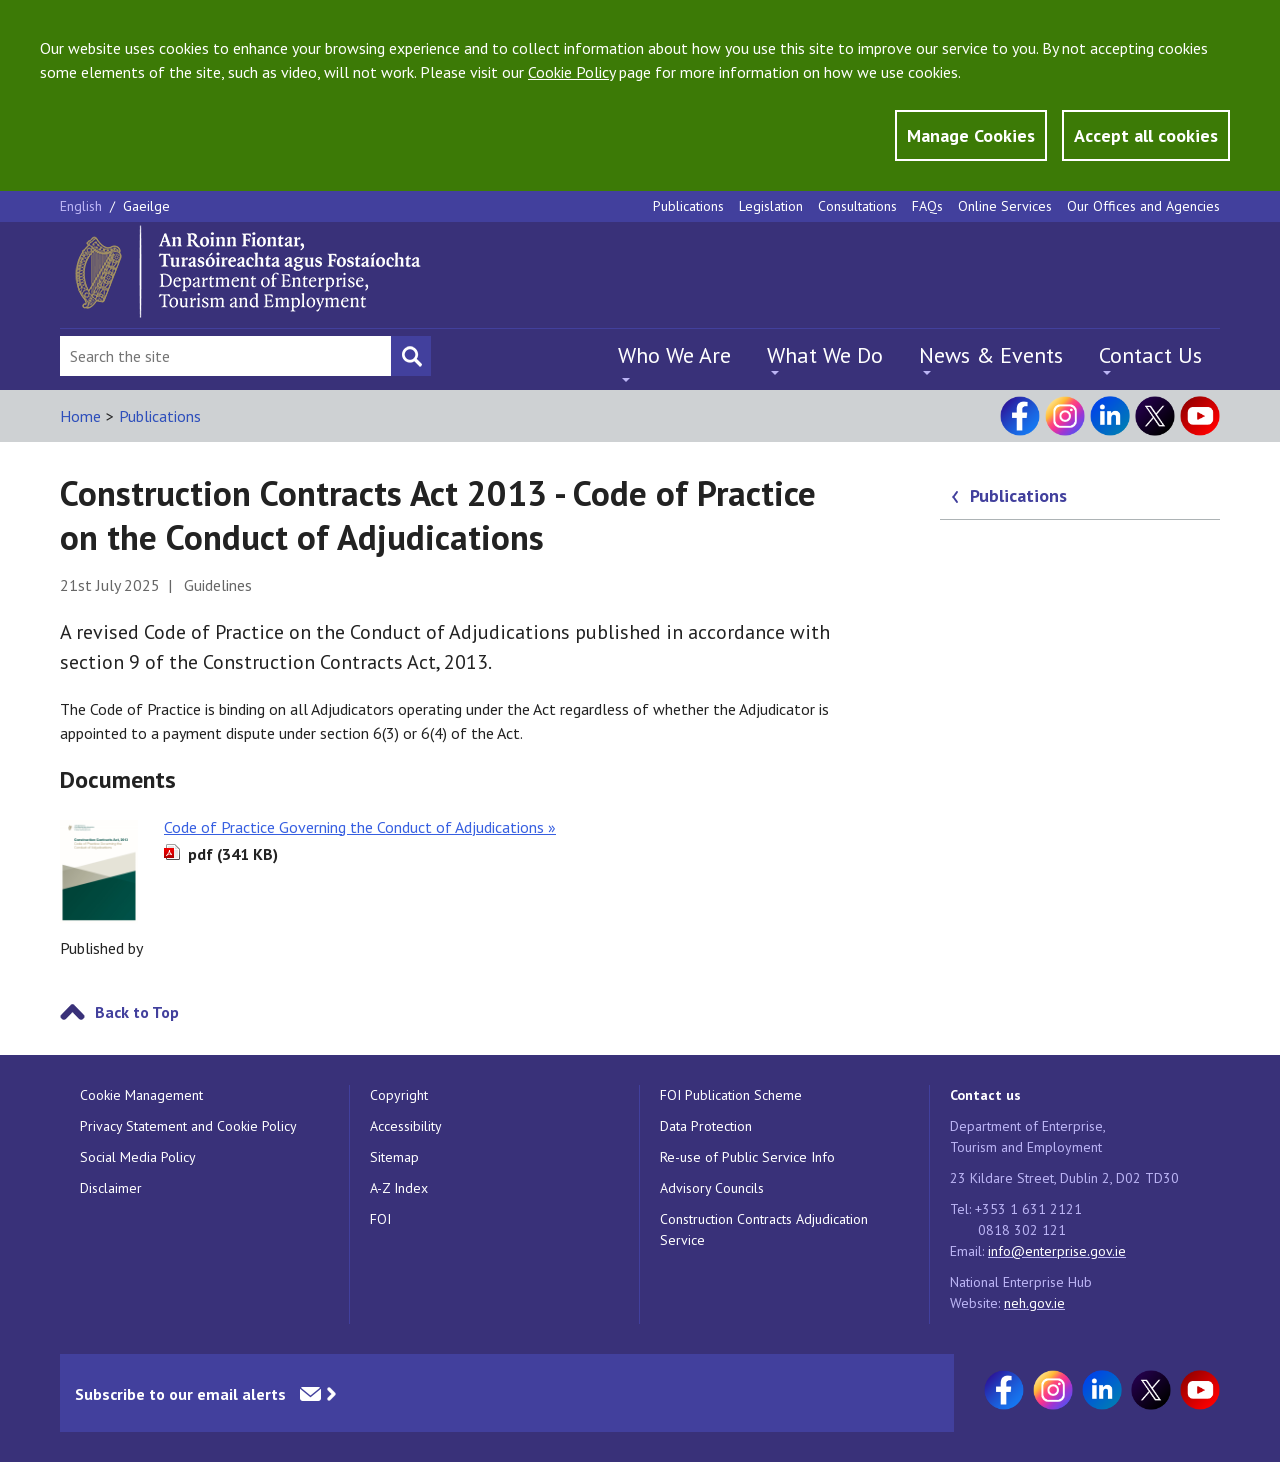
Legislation (771, 206)
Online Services (1005, 206)
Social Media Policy (138, 1157)
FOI (380, 1219)
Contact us (985, 1095)
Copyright (399, 1095)
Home (80, 416)
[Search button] (411, 356)
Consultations (857, 206)
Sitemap (394, 1157)
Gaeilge (146, 206)
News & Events (991, 355)
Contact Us (1150, 355)
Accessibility (406, 1126)
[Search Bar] (225, 356)
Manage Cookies (971, 135)
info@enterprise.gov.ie (1057, 1251)
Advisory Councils (712, 1188)
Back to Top (137, 1012)
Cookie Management (141, 1095)
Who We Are (674, 355)
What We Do (825, 355)
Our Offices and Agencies (1143, 206)
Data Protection (706, 1126)
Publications (688, 206)
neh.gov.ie (1034, 1303)
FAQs (927, 206)
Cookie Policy (571, 72)
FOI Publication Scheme (731, 1095)
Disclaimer (111, 1188)
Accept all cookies (1146, 135)
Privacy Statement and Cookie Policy (188, 1126)
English (83, 206)
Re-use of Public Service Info (747, 1157)
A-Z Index (399, 1188)
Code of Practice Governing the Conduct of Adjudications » (360, 827)
